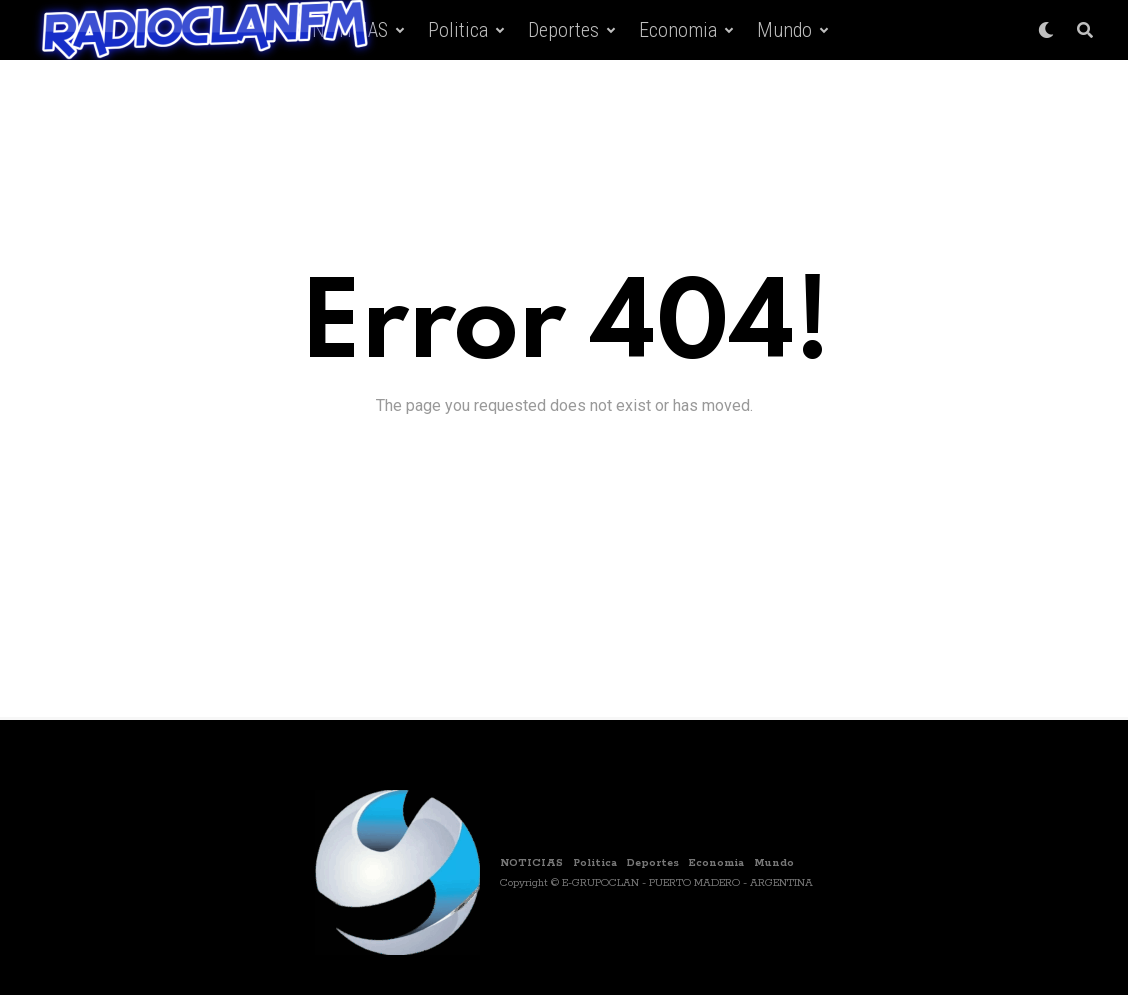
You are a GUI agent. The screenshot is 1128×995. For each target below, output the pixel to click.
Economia (678, 30)
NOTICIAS (531, 863)
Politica (458, 30)
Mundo (784, 30)
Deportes (563, 30)
